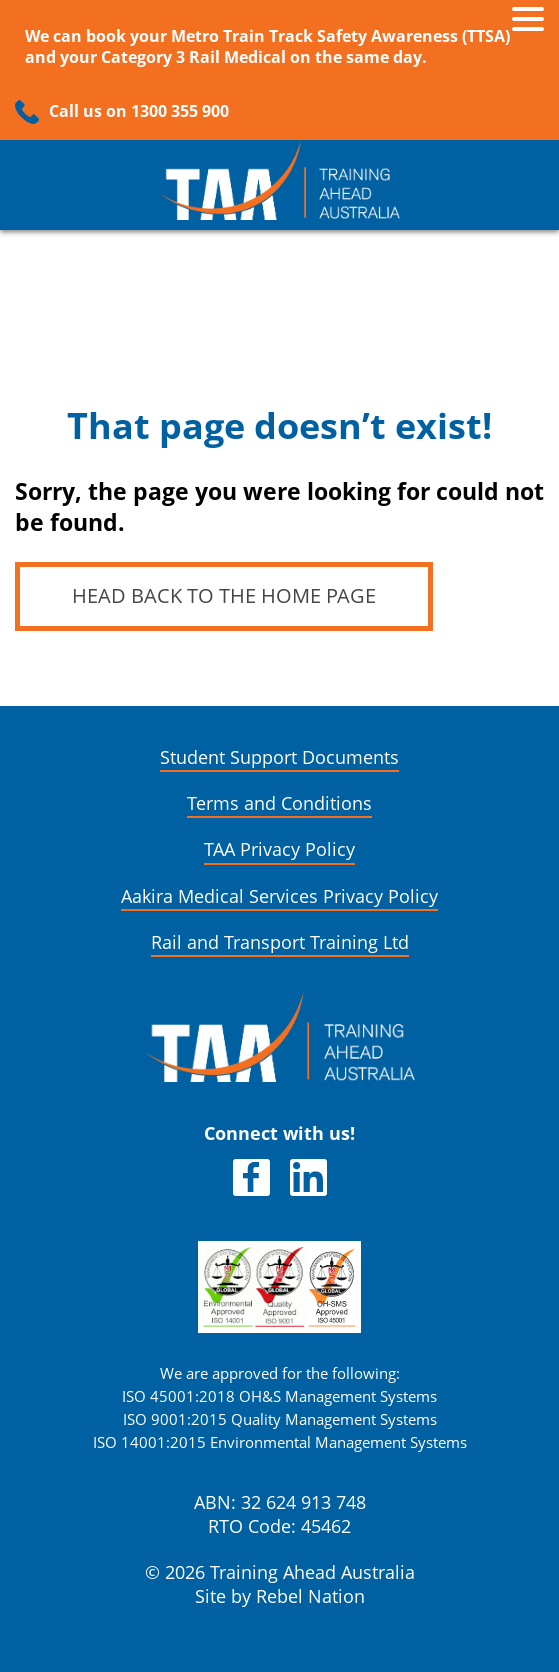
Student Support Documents (279, 757)
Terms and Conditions (279, 803)
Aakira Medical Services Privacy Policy (279, 896)
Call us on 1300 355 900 (139, 111)
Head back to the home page (224, 596)
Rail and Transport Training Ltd (280, 942)
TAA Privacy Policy (279, 849)
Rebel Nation (310, 1596)
